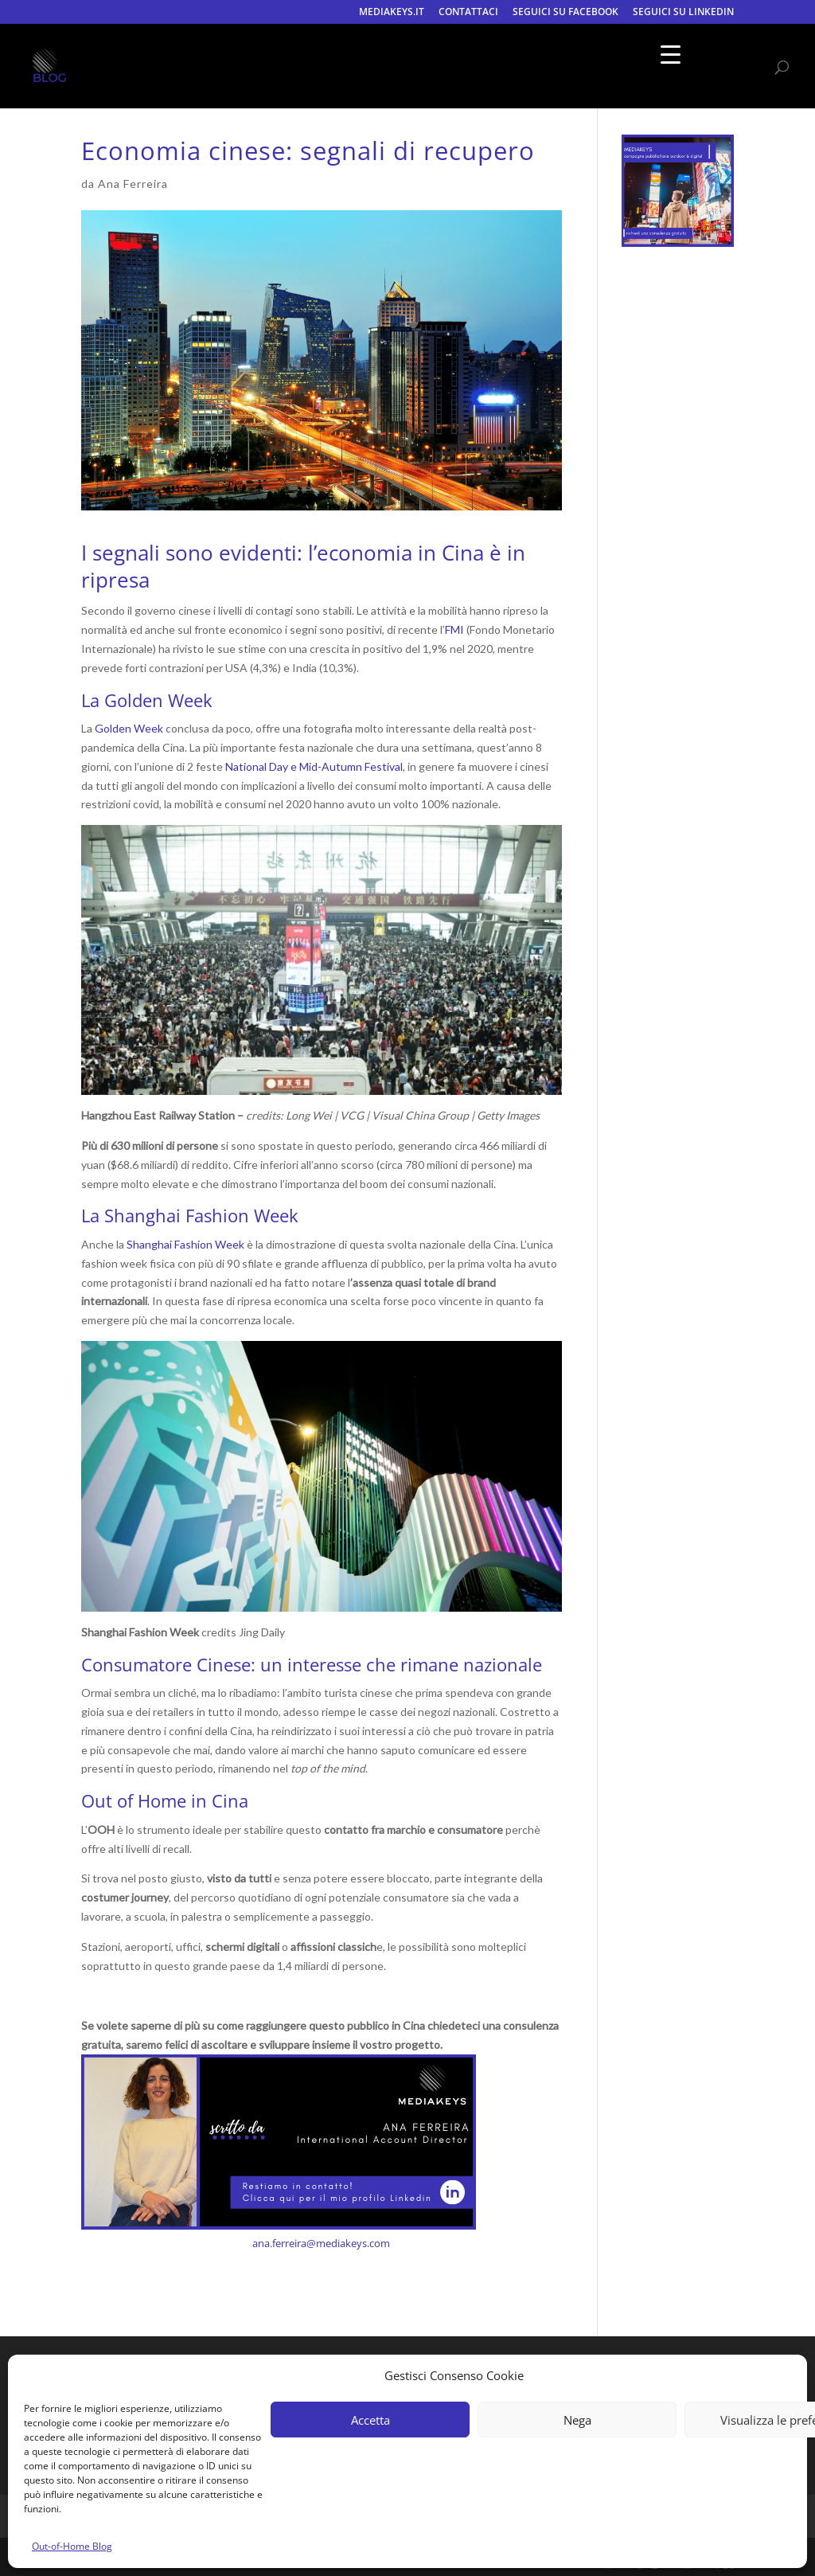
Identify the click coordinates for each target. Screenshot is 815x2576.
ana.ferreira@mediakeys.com (321, 2243)
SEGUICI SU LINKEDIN (683, 12)
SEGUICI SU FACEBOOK (565, 12)
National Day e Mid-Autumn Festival (314, 766)
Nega (577, 2420)
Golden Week (129, 728)
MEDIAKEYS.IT (391, 12)
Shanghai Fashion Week (185, 1244)
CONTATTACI (468, 12)
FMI (454, 629)
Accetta (370, 2420)
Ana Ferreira (133, 183)
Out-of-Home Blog (72, 2546)
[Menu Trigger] (670, 54)
